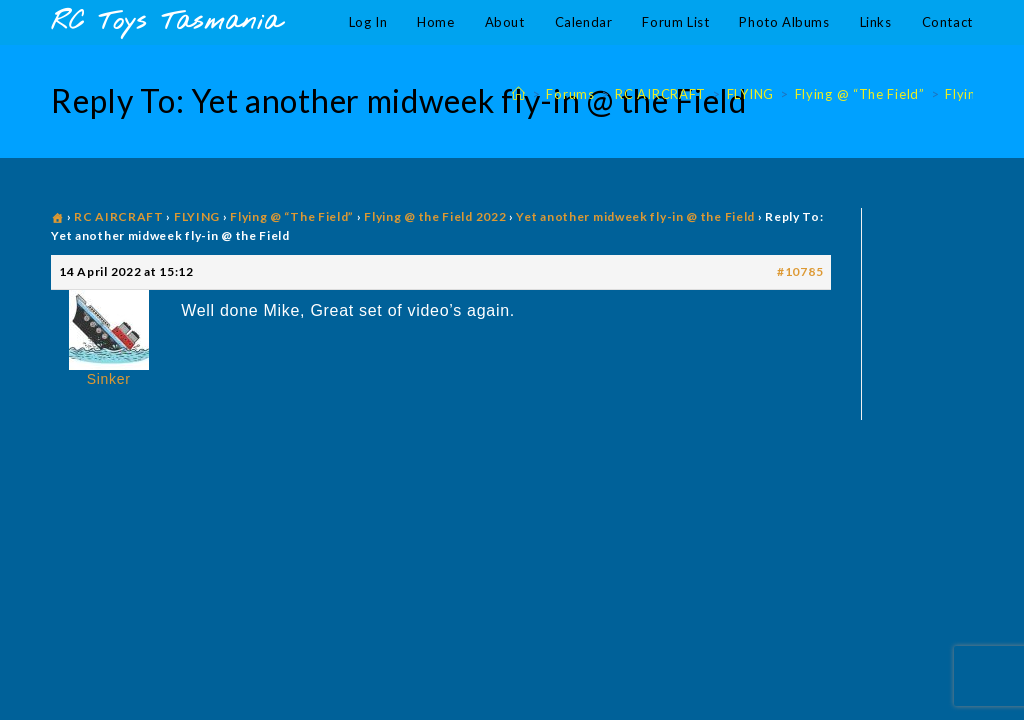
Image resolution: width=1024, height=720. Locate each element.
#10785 (800, 271)
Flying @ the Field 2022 (435, 216)
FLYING (197, 216)
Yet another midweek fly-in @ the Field (635, 216)
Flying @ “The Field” (292, 216)
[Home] (519, 94)
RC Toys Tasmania (166, 22)
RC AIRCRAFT (119, 216)
